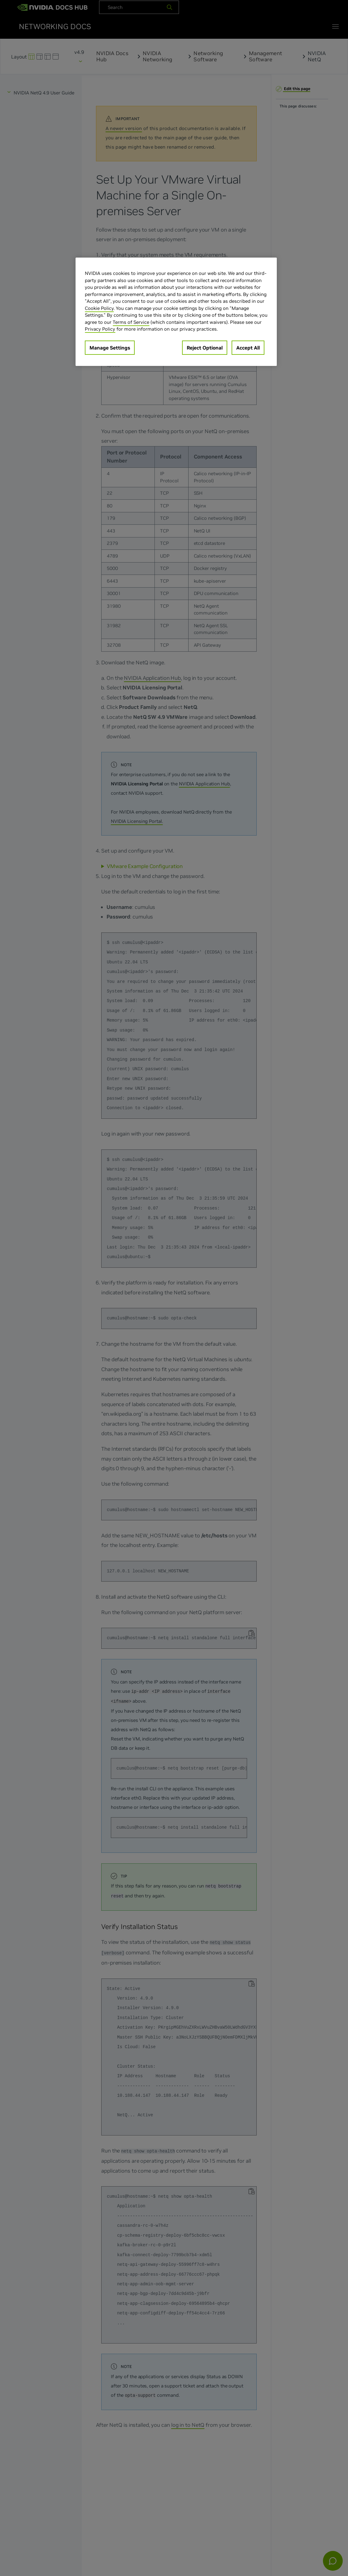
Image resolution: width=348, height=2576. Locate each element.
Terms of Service (131, 322)
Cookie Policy (99, 308)
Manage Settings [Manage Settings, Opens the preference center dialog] (109, 348)
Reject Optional (205, 348)
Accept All (248, 348)
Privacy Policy (100, 329)
